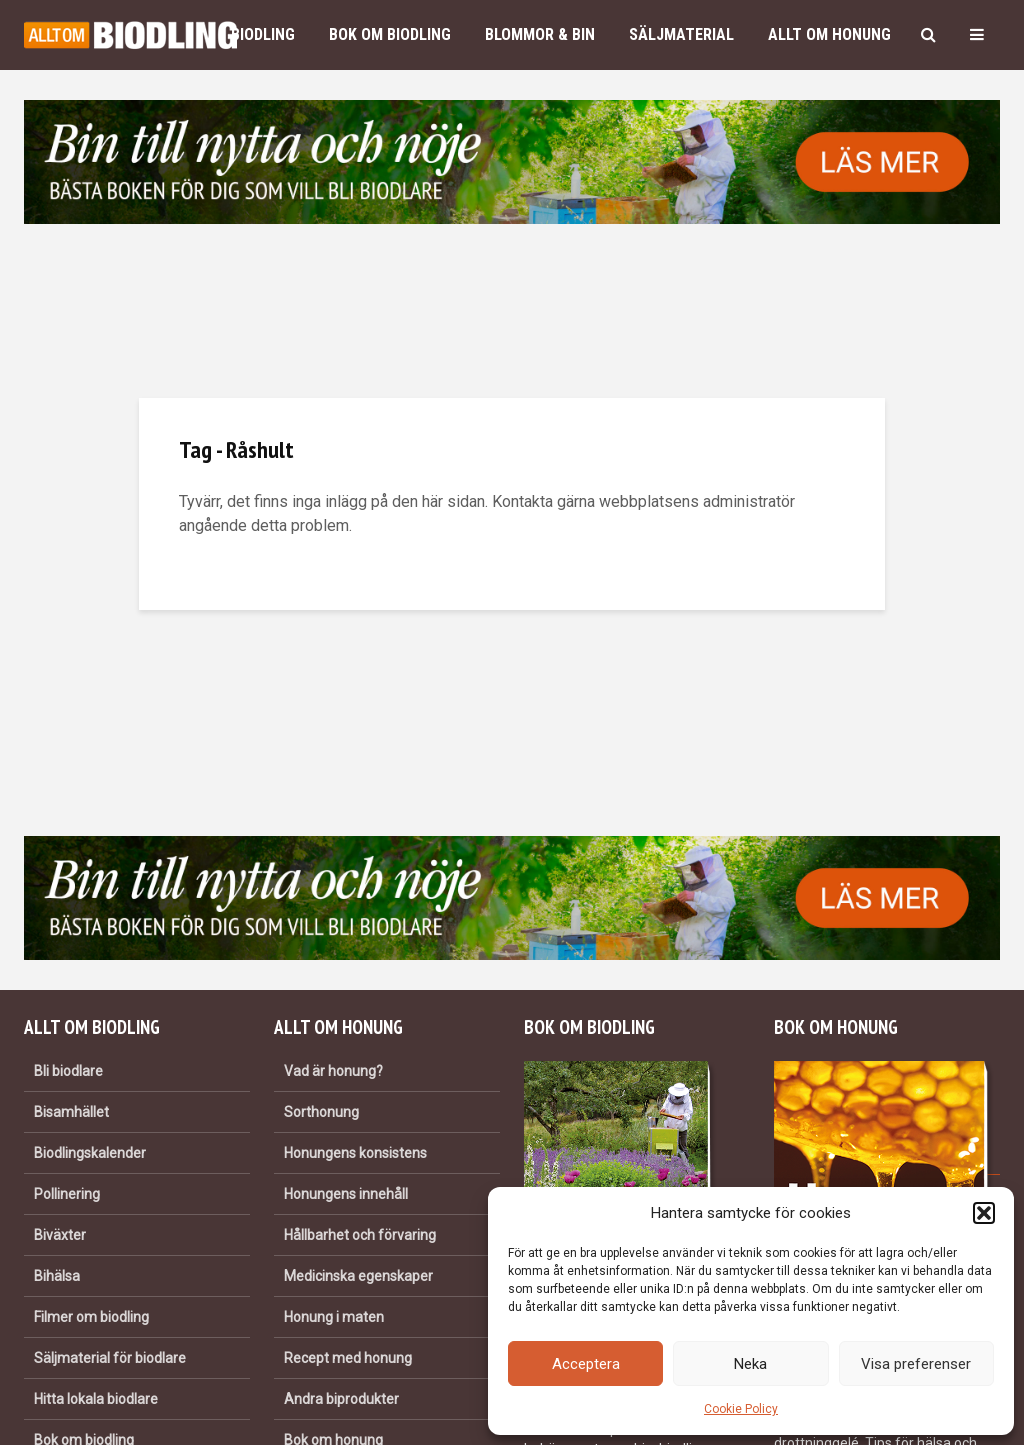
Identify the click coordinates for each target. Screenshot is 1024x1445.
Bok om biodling (390, 34)
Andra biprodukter (341, 1399)
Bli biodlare (68, 1071)
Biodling (263, 34)
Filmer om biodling (91, 1317)
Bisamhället (71, 1112)
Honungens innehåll (346, 1194)
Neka (750, 1364)
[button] (984, 1213)
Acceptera (586, 1364)
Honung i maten (334, 1317)
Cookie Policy (741, 1409)
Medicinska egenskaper (358, 1276)
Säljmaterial (681, 34)
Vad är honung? (333, 1071)
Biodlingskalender (90, 1153)
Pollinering (67, 1194)
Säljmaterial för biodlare (110, 1358)
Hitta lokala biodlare (96, 1399)
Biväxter (60, 1235)
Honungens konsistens (355, 1153)
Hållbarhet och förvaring (360, 1235)
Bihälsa (57, 1276)
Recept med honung (348, 1358)
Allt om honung (829, 34)
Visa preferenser (916, 1364)
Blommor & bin (540, 34)
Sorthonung (321, 1112)
